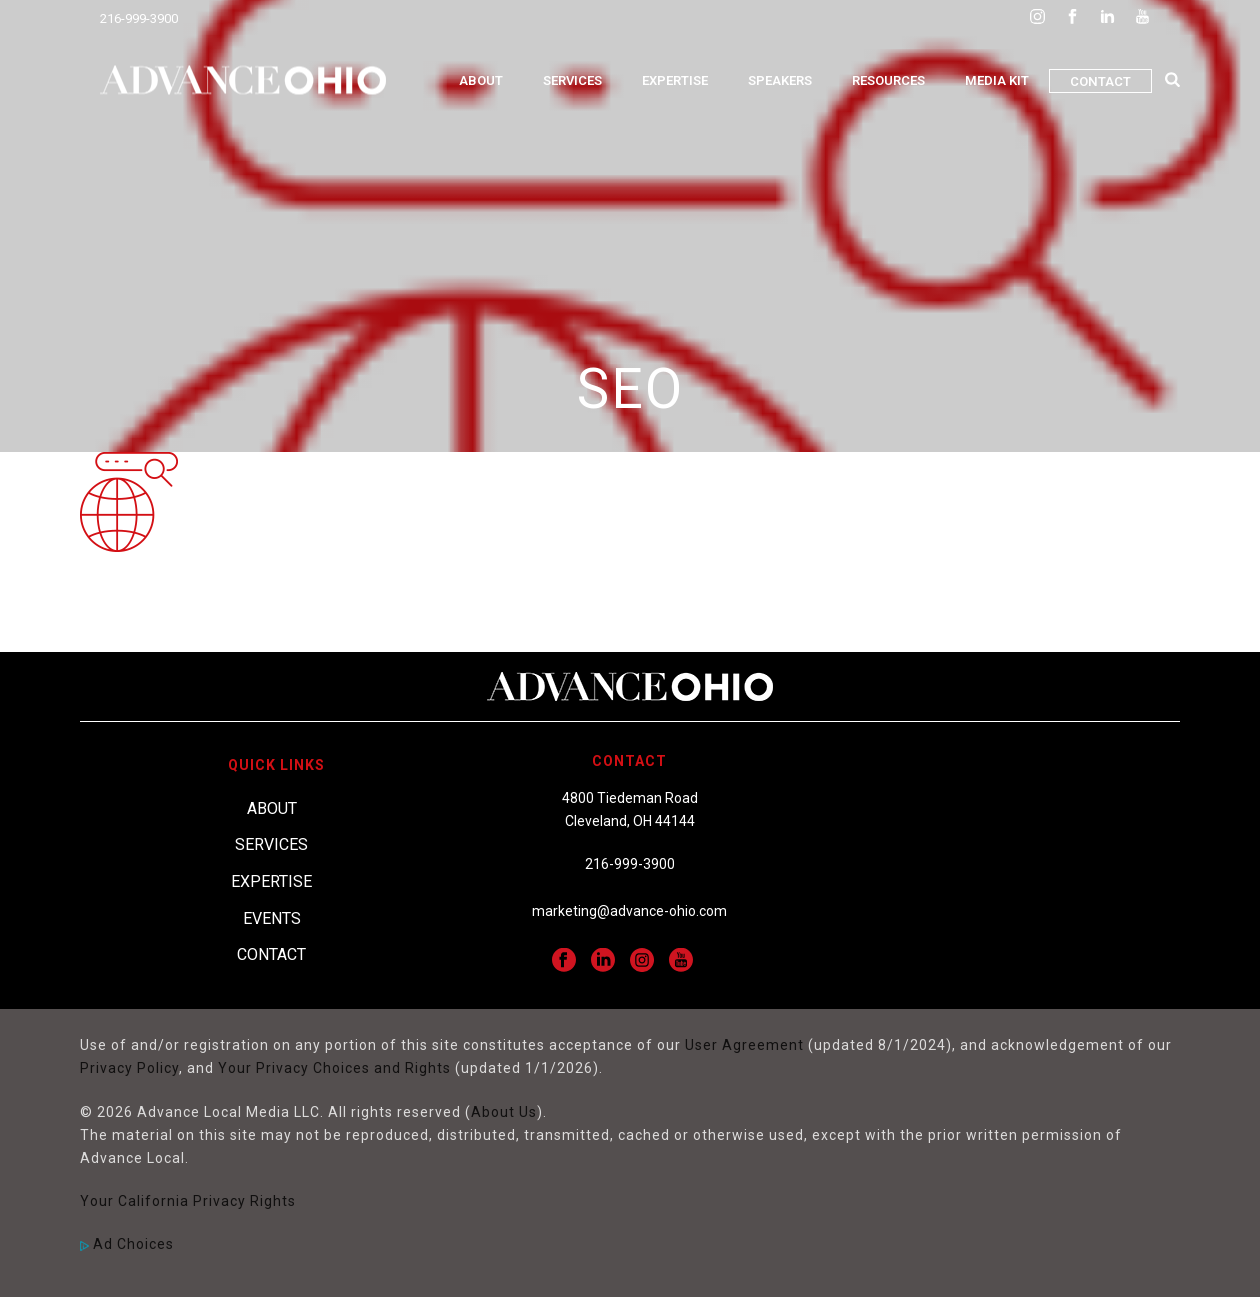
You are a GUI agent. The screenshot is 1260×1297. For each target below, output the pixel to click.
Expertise (675, 80)
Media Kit (997, 80)
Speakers (780, 80)
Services (572, 80)
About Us (504, 1112)
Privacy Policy (129, 1068)
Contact (1100, 81)
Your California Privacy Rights (188, 1201)
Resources (888, 80)
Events (272, 918)
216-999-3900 (139, 18)
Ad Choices (127, 1244)
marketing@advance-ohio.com (629, 911)
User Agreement (744, 1045)
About (481, 80)
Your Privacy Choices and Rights (334, 1068)
